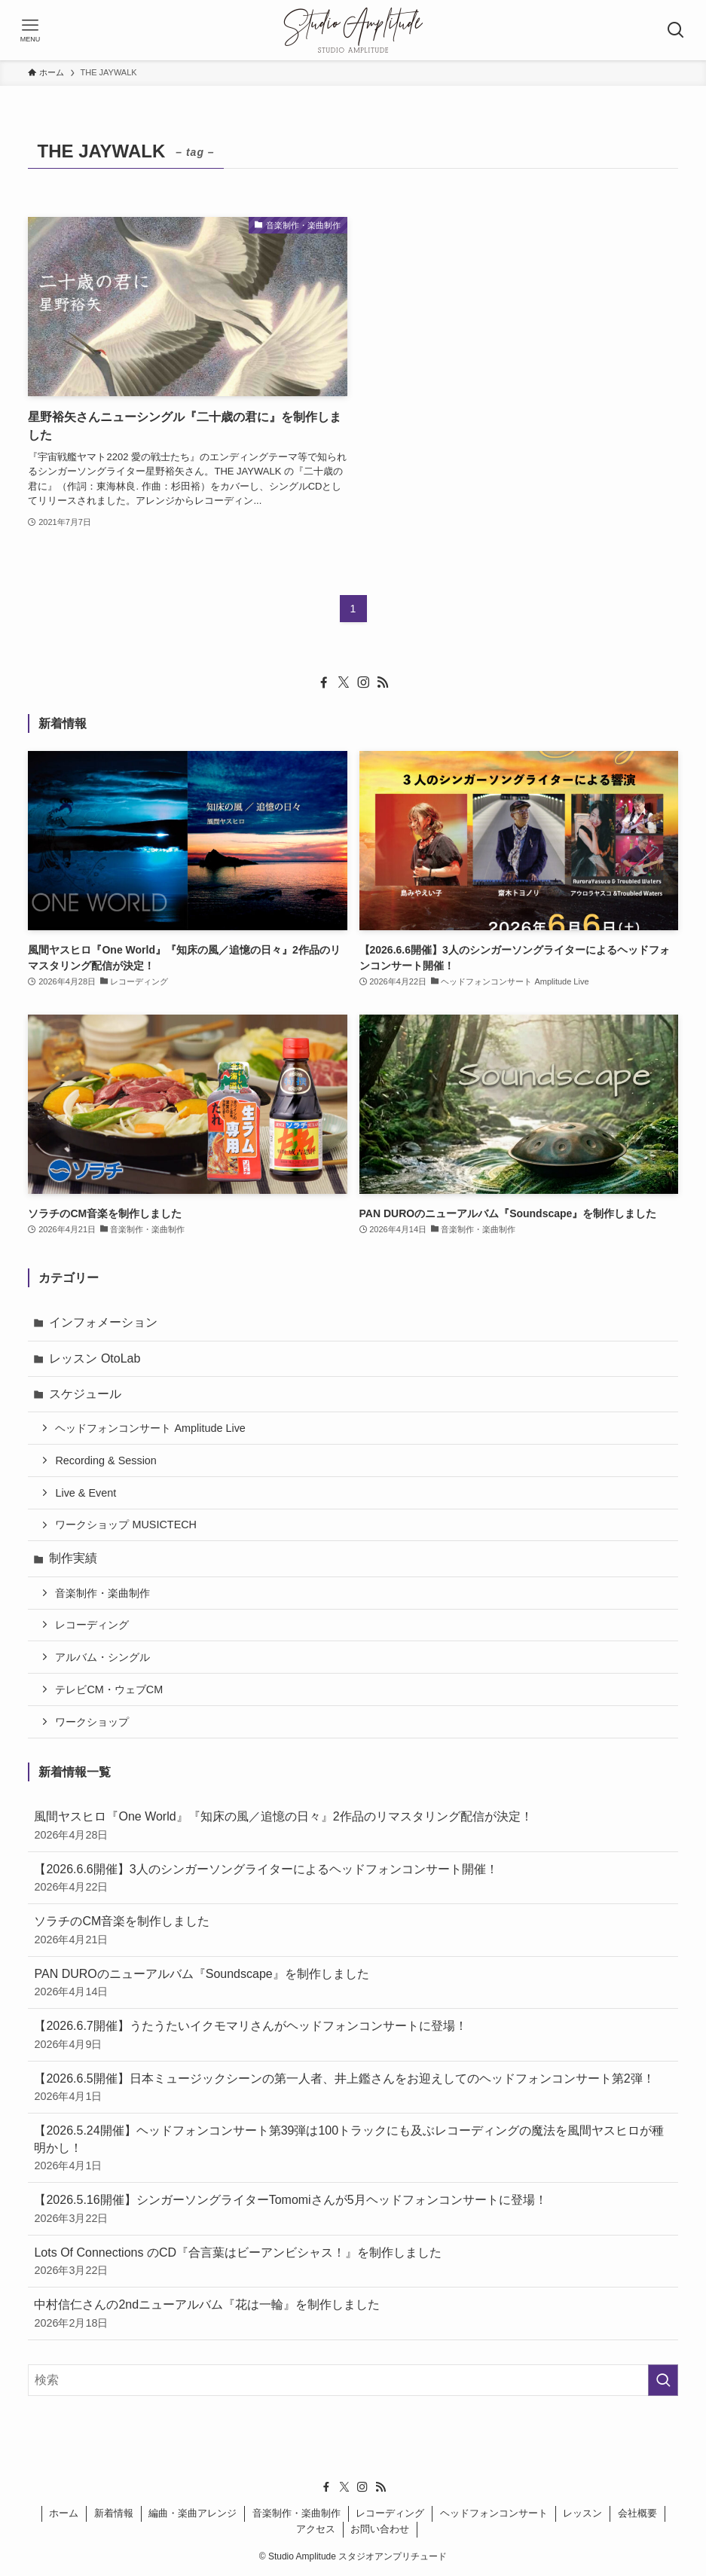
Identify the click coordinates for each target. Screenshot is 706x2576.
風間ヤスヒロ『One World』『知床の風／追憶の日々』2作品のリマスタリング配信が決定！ (352, 1826)
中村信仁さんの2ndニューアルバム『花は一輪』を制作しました (352, 2314)
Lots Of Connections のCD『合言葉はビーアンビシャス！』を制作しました (352, 2262)
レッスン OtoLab (94, 1358)
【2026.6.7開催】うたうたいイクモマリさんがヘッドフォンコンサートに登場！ (352, 2035)
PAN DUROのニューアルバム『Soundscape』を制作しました (352, 1983)
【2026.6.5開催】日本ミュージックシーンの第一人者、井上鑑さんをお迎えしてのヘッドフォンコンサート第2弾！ (352, 2088)
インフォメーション (103, 1322)
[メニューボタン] (30, 30)
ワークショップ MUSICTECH (126, 1524)
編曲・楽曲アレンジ (192, 2513)
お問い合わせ (379, 2529)
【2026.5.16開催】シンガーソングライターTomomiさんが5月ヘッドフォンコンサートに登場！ (352, 2209)
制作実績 (73, 1558)
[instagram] (363, 682)
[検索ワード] (352, 2380)
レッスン (582, 2513)
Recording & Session (105, 1460)
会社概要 (637, 2513)
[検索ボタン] (676, 30)
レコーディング (92, 1625)
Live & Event (85, 1493)
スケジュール (85, 1393)
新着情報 (113, 2513)
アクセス (315, 2529)
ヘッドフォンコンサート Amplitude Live (150, 1428)
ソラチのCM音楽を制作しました (352, 1931)
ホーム (63, 2513)
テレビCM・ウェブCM (109, 1689)
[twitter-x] (343, 682)
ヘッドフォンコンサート (494, 2513)
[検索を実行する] (663, 2380)
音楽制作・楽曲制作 (102, 1593)
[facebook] (324, 682)
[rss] (382, 682)
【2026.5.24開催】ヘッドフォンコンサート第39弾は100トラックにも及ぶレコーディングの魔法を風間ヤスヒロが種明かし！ (352, 2148)
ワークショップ (92, 1722)
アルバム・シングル (102, 1657)
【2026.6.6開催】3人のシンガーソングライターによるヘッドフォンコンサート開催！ (352, 1879)
